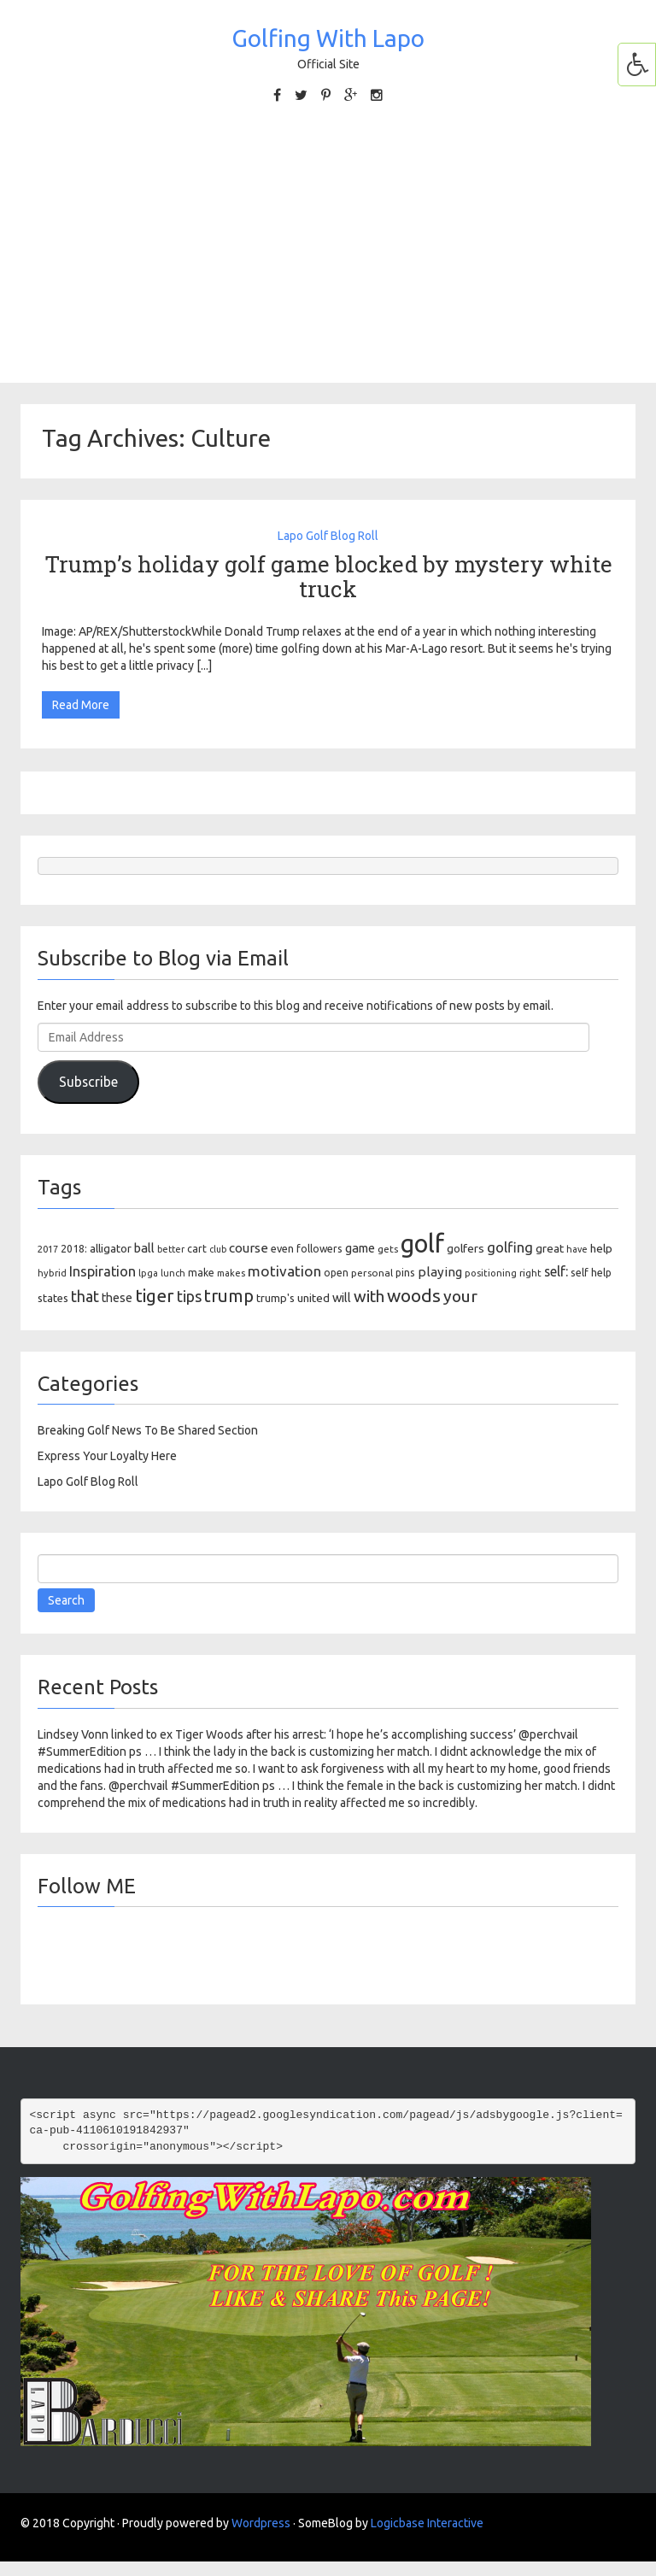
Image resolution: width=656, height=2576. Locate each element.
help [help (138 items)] (601, 1248)
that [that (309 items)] (85, 1296)
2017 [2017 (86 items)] (48, 1249)
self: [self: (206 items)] (556, 1271)
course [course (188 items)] (248, 1248)
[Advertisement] (328, 241)
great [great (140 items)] (550, 1248)
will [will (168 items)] (341, 1297)
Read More (80, 705)
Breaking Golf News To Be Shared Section (148, 1430)
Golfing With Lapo (328, 38)
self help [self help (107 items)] (591, 1272)
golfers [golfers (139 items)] (465, 1248)
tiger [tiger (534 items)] (154, 1295)
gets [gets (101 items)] (388, 1248)
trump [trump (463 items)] (229, 1296)
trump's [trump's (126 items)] (275, 1298)
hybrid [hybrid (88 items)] (52, 1273)
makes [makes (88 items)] (231, 1273)
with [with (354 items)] (369, 1296)
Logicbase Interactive (427, 2523)
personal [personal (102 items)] (372, 1272)
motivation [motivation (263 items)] (284, 1271)
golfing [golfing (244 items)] (510, 1247)
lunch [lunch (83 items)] (173, 1273)
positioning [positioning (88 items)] (491, 1273)
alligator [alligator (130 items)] (111, 1248)
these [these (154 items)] (117, 1298)
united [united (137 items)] (313, 1298)
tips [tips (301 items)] (189, 1296)
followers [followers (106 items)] (319, 1248)
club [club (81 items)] (217, 1249)
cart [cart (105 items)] (197, 1248)
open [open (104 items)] (336, 1272)
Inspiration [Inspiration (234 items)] (102, 1271)
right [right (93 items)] (530, 1272)
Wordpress (260, 2523)
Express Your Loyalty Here (107, 1456)
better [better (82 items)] (170, 1249)
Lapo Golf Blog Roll (328, 536)
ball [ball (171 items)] (144, 1248)
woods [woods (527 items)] (414, 1295)
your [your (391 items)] (460, 1296)
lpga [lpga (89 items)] (148, 1273)
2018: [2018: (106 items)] (74, 1248)
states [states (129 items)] (53, 1298)
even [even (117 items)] (282, 1248)
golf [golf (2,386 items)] (422, 1243)
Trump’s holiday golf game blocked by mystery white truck (328, 576)
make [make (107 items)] (201, 1272)
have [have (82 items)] (577, 1249)
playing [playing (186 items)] (440, 1272)
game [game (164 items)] (360, 1248)
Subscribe (88, 1081)
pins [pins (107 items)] (405, 1272)
